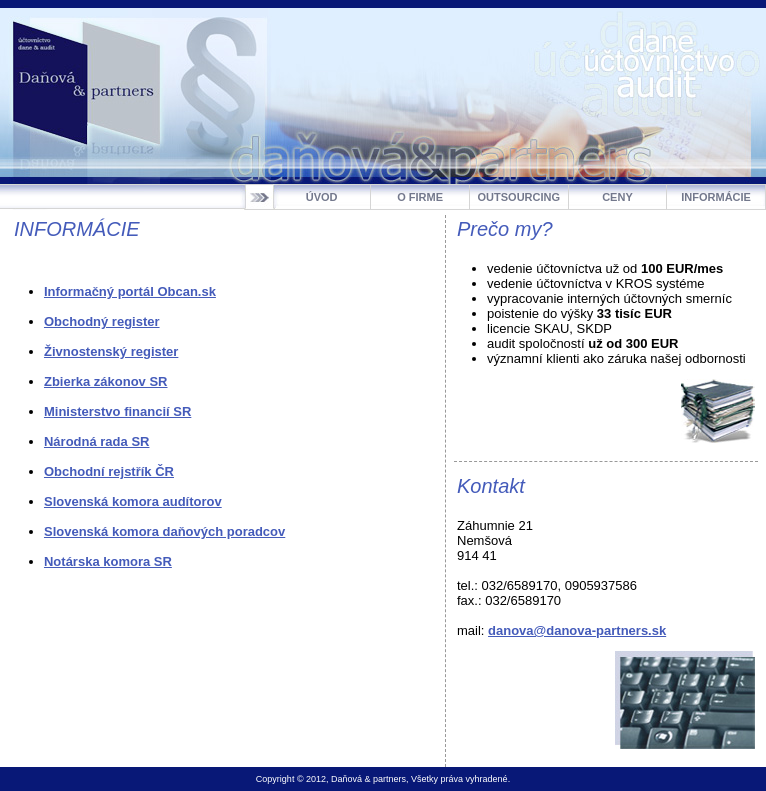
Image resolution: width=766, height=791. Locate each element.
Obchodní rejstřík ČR (109, 471)
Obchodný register (102, 321)
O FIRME (420, 197)
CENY (617, 197)
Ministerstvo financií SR (117, 411)
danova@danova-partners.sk (577, 630)
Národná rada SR (96, 441)
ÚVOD (322, 197)
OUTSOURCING (519, 197)
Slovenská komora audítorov (133, 501)
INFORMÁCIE (716, 197)
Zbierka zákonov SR (106, 381)
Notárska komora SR (108, 561)
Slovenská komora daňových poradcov (164, 531)
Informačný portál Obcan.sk (130, 291)
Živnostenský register (111, 351)
